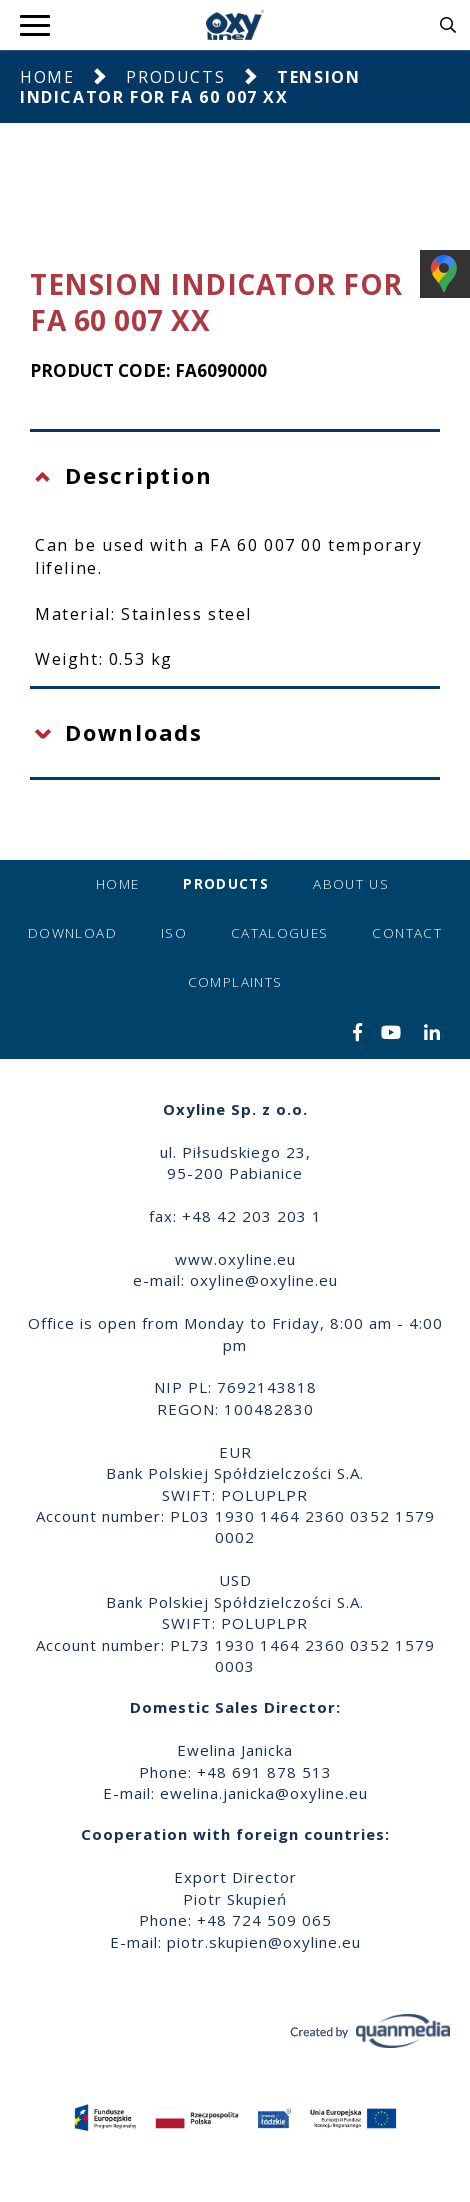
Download (72, 933)
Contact (406, 933)
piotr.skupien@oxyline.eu (264, 1942)
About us (351, 884)
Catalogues (280, 933)
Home (47, 77)
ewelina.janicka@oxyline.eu (264, 1793)
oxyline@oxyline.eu (264, 1280)
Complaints (235, 982)
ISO (174, 933)
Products (175, 77)
